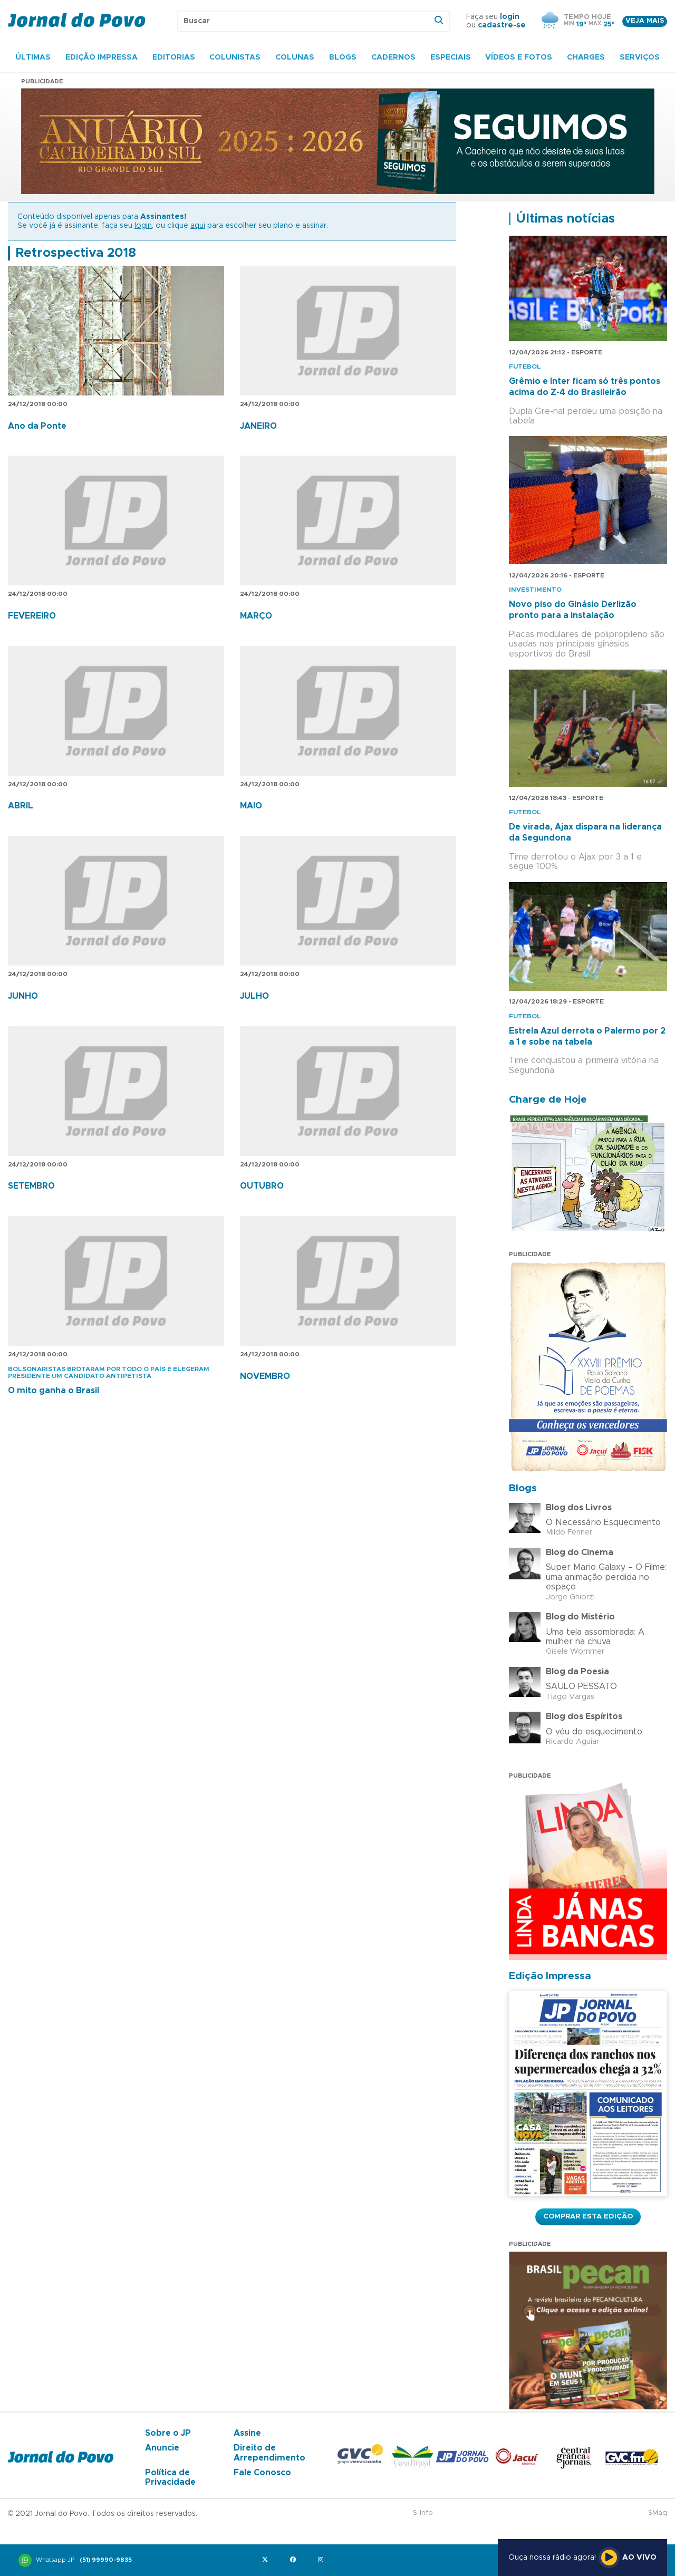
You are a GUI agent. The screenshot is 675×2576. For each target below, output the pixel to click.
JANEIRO (258, 426)
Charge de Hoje (548, 1100)
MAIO (251, 806)
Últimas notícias (565, 219)
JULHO (254, 996)
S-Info (423, 2513)
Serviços (640, 57)
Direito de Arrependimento (269, 2453)
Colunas (294, 57)
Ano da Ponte (37, 426)
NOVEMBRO (265, 1376)
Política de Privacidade (170, 2477)
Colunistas (235, 57)
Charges (586, 57)
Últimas (33, 57)
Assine (247, 2433)
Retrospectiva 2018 (75, 253)
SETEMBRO (31, 1186)
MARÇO (256, 616)
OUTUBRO (262, 1186)
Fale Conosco (262, 2472)
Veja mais (644, 20)
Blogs (342, 57)
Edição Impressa (101, 57)
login (509, 17)
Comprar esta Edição (588, 2216)
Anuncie (162, 2448)
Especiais (450, 57)
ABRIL (20, 806)
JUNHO (23, 996)
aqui (197, 225)
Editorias (173, 57)
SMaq (657, 2513)
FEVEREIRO (32, 616)
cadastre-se (502, 25)
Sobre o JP (168, 2433)
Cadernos (393, 57)
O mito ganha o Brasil (53, 1390)
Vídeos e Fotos (518, 57)
